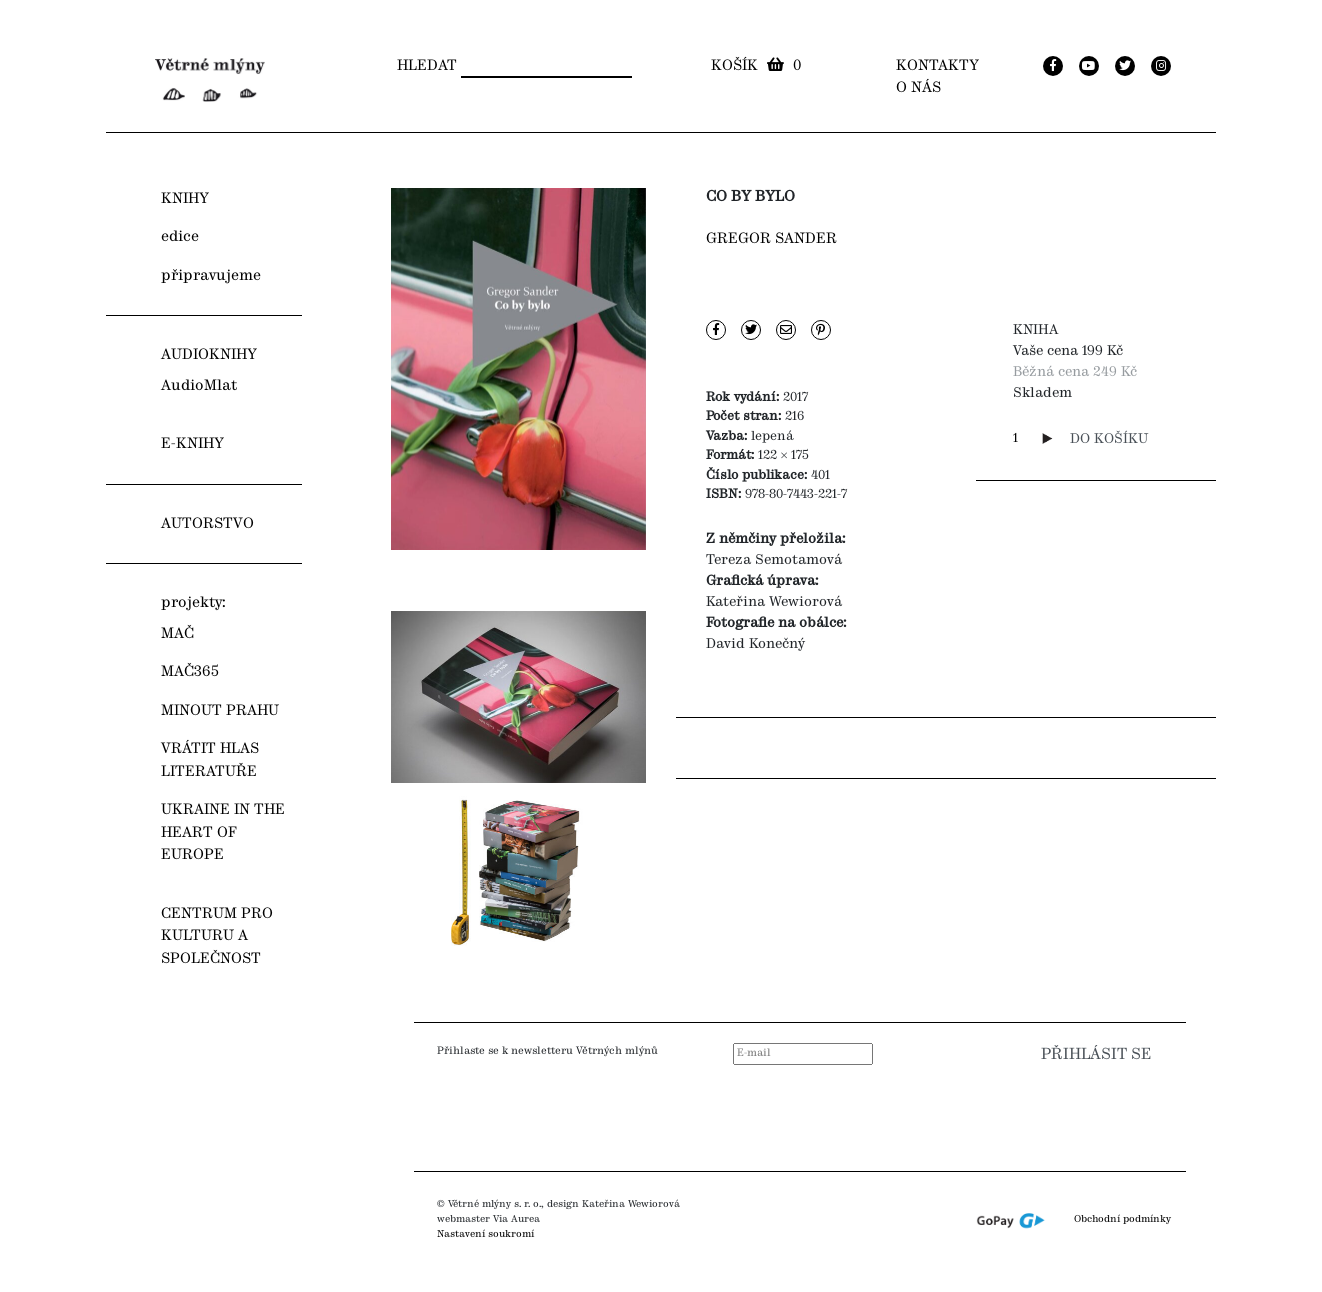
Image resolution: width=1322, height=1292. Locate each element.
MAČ (177, 634)
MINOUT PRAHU (220, 711)
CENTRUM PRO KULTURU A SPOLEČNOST (217, 936)
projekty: (193, 603)
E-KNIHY (192, 444)
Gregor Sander (771, 239)
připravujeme (211, 276)
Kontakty (937, 66)
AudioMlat (199, 386)
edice (180, 237)
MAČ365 (190, 672)
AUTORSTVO (207, 524)
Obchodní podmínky (1122, 1219)
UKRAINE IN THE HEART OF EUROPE (223, 832)
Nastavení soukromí (485, 1234)
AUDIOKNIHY (209, 355)
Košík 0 (756, 66)
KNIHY (185, 199)
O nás (918, 88)
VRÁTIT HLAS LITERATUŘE (210, 760)
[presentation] (1034, 1112)
